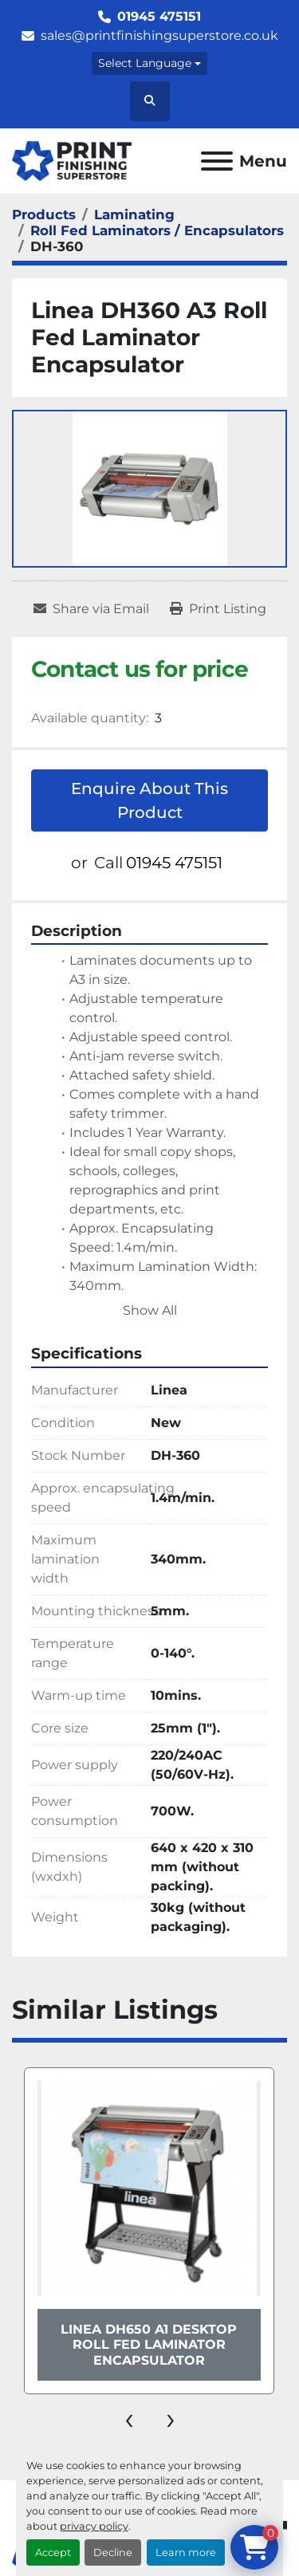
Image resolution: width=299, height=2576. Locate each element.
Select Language (144, 63)
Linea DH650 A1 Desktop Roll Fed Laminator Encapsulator (149, 2344)
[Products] (44, 214)
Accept (53, 2552)
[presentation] (129, 2418)
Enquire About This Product (149, 800)
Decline (112, 2552)
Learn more (185, 2552)
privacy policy (94, 2526)
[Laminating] (134, 214)
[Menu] (217, 161)
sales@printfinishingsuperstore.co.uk (159, 35)
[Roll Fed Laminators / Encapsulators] (157, 230)
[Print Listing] (218, 609)
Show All (150, 1310)
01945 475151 (159, 16)
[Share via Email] (91, 609)
